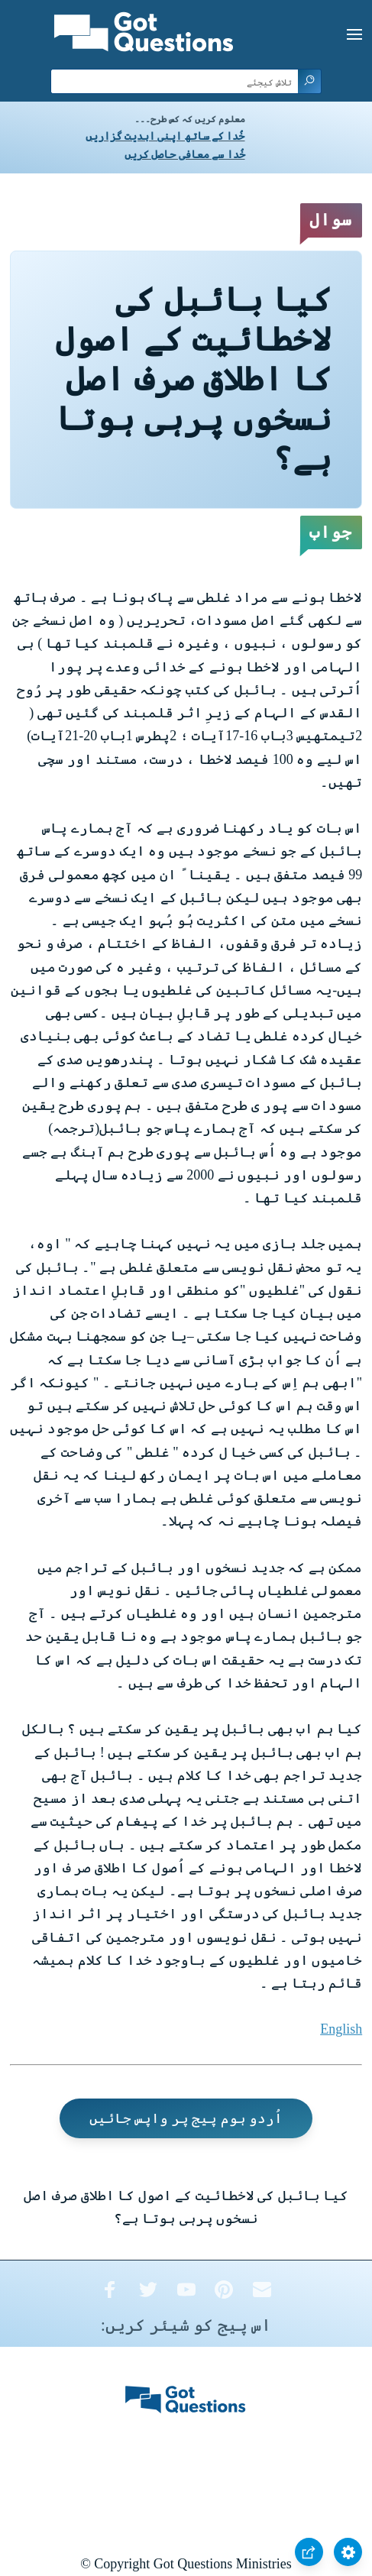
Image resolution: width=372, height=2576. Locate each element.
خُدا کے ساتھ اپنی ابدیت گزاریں (165, 136)
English (341, 2029)
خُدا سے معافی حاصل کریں (185, 154)
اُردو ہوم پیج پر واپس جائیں (186, 2118)
